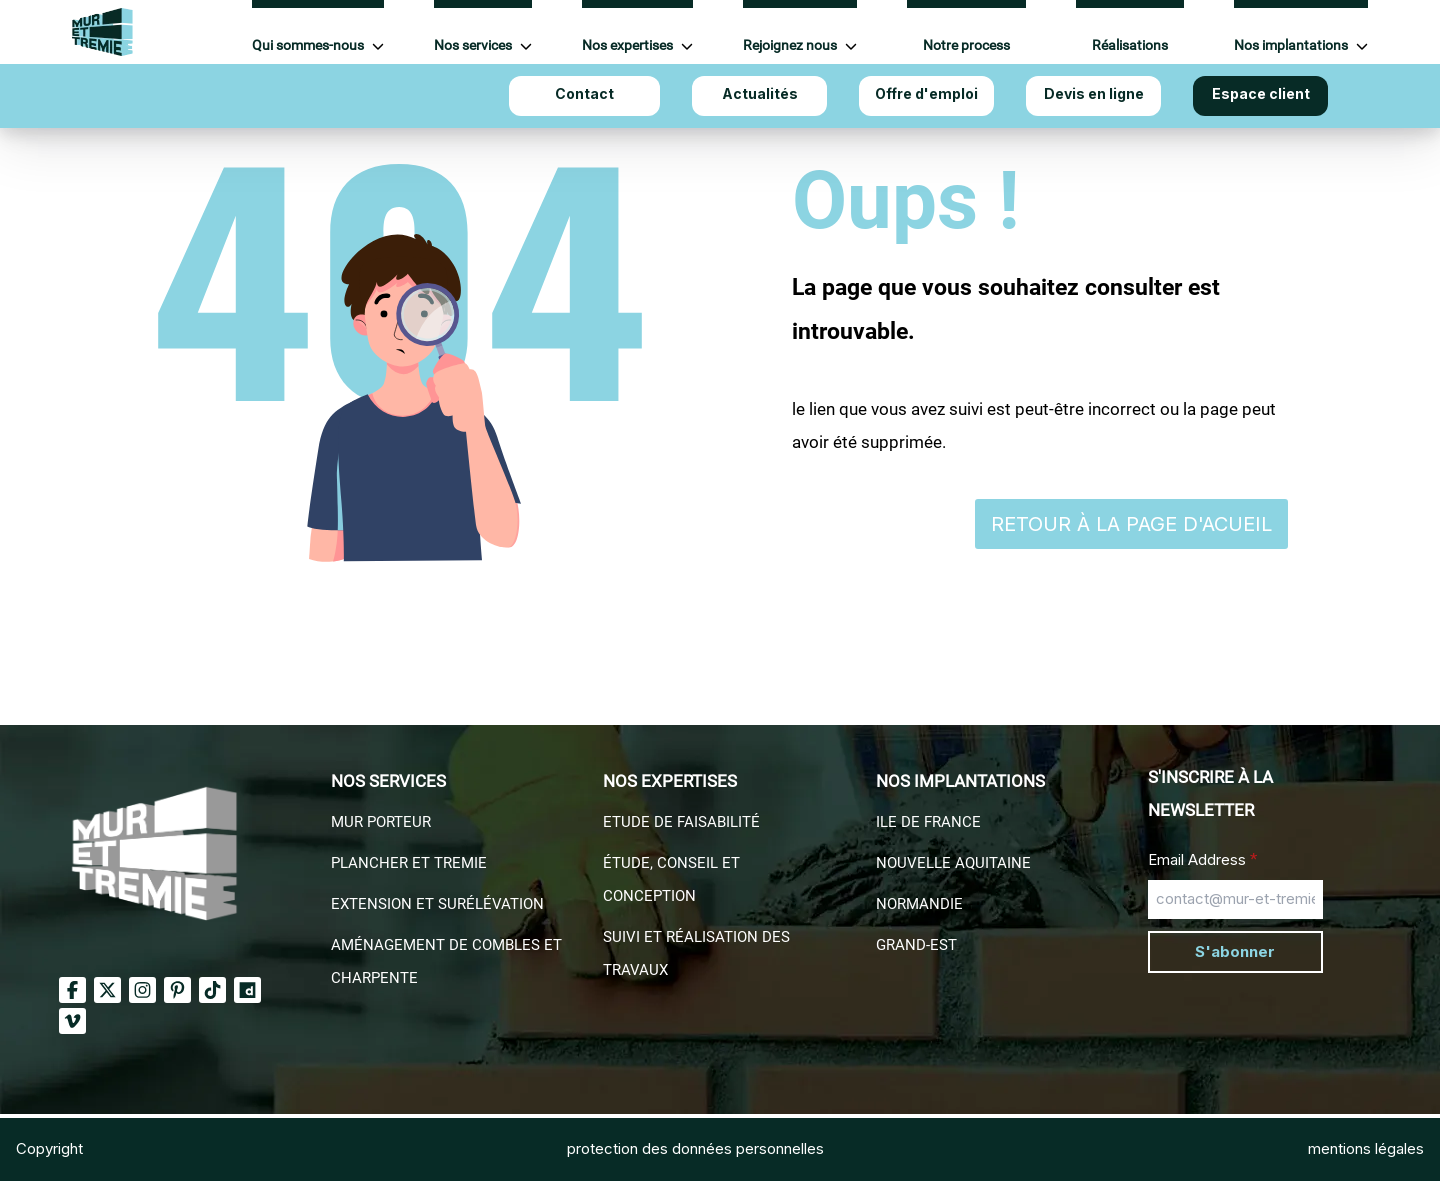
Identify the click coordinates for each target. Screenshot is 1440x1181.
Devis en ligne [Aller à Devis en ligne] (1094, 93)
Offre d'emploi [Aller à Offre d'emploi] (926, 93)
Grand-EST (916, 945)
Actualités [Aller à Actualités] (760, 93)
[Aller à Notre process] (966, 33)
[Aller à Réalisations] (1130, 33)
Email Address (1202, 859)
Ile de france (928, 822)
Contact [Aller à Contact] (584, 93)
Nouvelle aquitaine (953, 863)
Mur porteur (381, 822)
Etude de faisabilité (681, 822)
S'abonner (1235, 951)
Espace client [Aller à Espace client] (1261, 93)
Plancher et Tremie (409, 863)
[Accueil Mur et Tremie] (102, 32)
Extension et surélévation (437, 904)
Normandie (919, 904)
